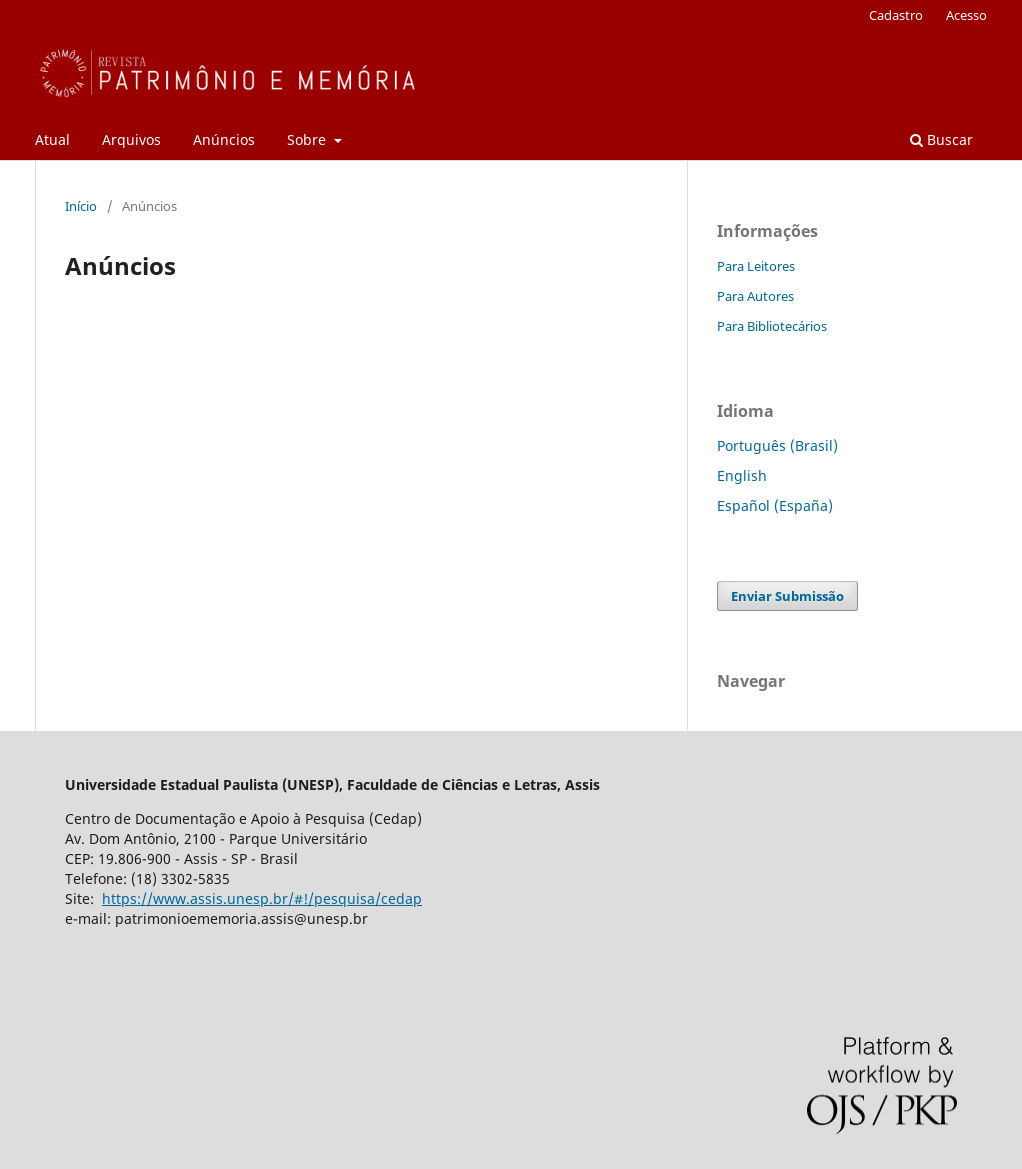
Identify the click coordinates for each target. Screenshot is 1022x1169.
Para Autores (755, 296)
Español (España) (775, 505)
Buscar (941, 139)
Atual (52, 139)
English (742, 475)
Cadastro (896, 15)
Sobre (308, 139)
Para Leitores (756, 266)
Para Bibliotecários (772, 326)
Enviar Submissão (787, 596)
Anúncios (224, 139)
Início (81, 206)
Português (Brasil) (777, 445)
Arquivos (131, 139)
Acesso (966, 15)
